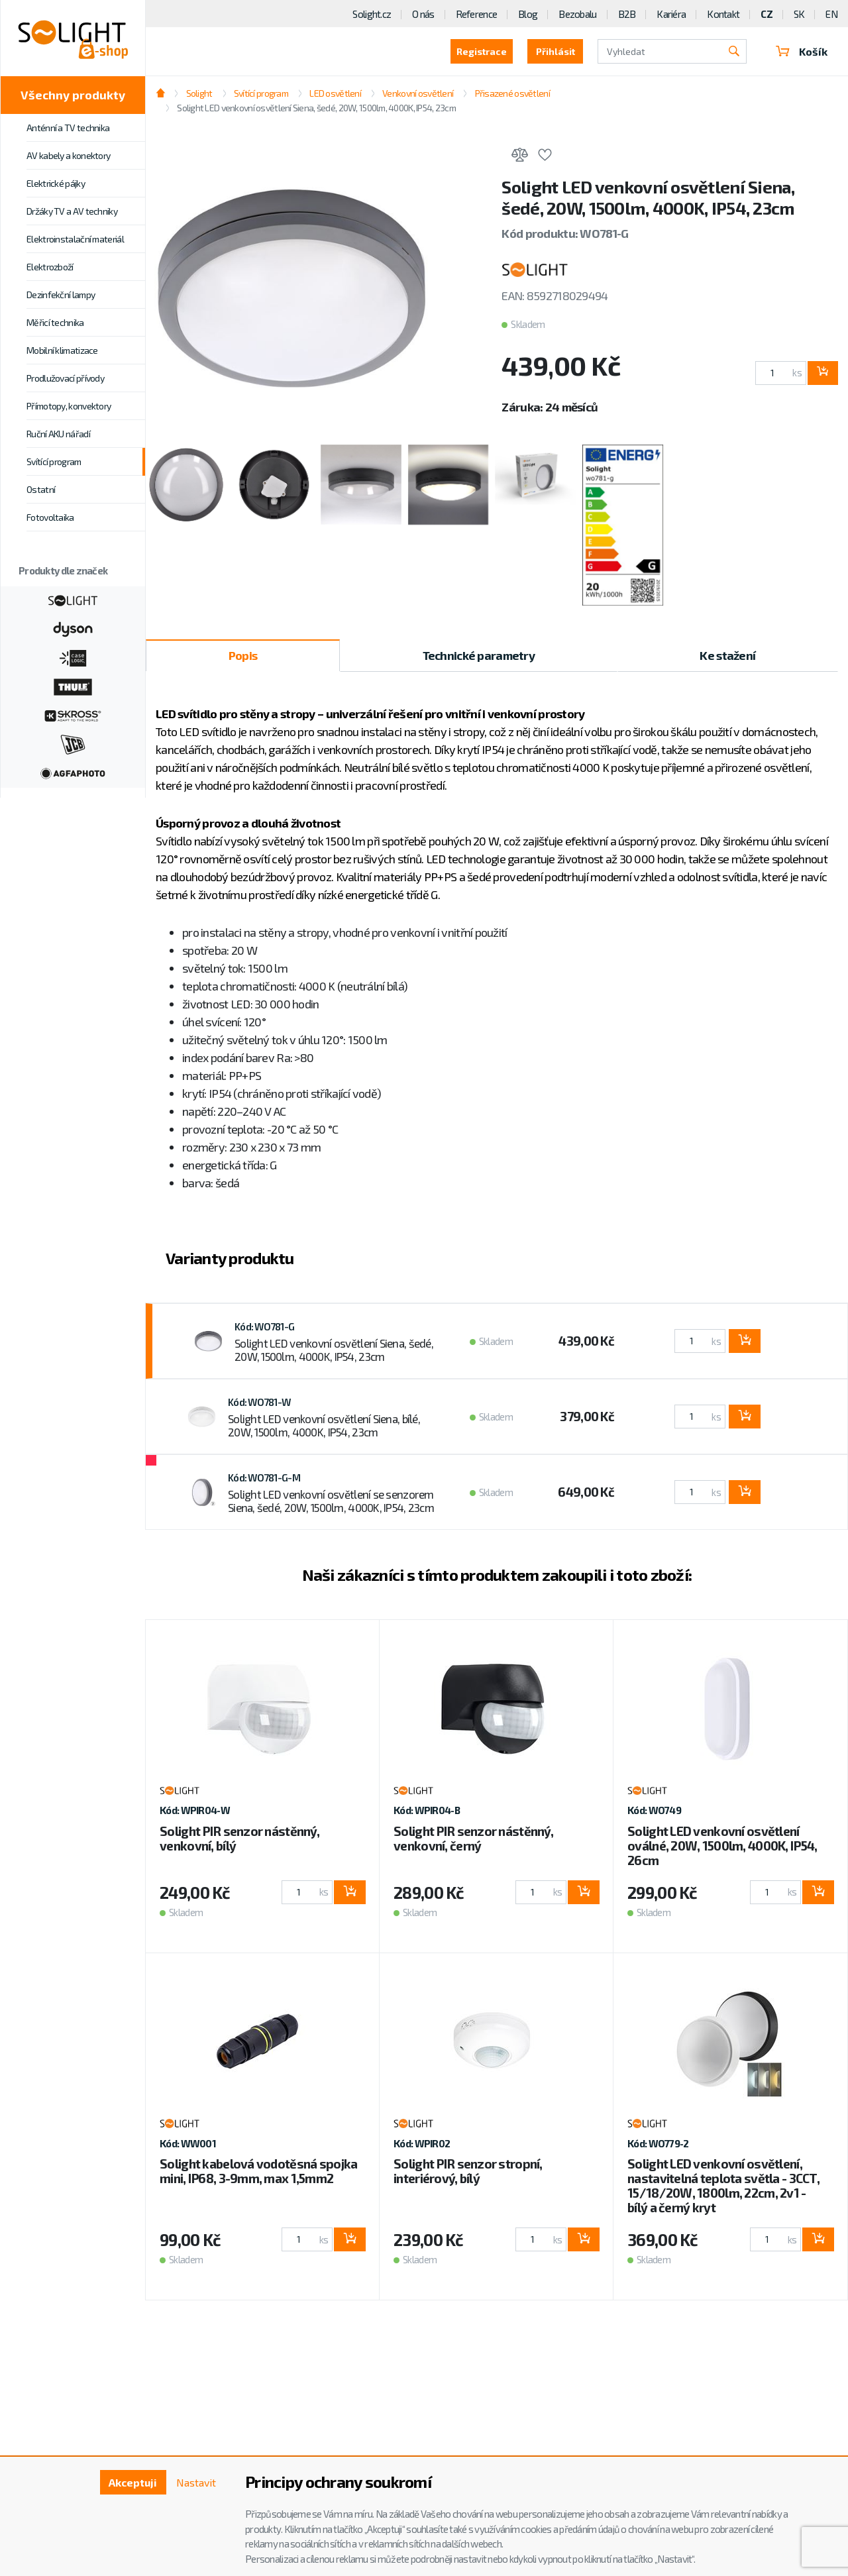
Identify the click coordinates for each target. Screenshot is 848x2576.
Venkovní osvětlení (417, 93)
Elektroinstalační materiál (75, 238)
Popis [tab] (243, 655)
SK (799, 14)
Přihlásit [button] (555, 51)
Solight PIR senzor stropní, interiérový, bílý (468, 2171)
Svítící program (53, 461)
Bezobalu (577, 14)
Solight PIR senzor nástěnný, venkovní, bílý (239, 1838)
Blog (527, 14)
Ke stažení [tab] (727, 655)
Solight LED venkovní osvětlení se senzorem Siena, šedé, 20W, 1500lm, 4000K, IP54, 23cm (331, 1500)
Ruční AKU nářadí (58, 433)
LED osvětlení (335, 93)
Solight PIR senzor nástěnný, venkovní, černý (473, 1838)
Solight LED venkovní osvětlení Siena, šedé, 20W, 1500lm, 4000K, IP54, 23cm (316, 107)
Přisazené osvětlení (512, 93)
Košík (801, 51)
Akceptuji (133, 2482)
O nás (423, 14)
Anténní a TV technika (67, 127)
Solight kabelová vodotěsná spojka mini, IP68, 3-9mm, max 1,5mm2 (258, 2171)
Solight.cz (371, 14)
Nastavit (196, 2482)
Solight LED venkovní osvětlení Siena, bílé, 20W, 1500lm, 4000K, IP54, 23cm (324, 1425)
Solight (199, 93)
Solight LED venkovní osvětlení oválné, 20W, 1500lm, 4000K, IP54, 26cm (722, 1845)
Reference (477, 14)
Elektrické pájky (55, 183)
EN (831, 14)
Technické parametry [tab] (479, 655)
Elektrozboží (50, 266)
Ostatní (40, 489)
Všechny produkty (73, 94)
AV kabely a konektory (68, 155)
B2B (627, 14)
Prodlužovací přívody (65, 378)
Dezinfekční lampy (60, 294)
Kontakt (723, 14)
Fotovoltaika (50, 517)
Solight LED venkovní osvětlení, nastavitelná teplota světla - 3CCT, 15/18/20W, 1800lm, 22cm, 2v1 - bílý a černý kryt (723, 2185)
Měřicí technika (55, 322)
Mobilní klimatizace (62, 350)
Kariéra (671, 14)
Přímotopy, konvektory (68, 405)
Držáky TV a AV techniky (71, 211)
